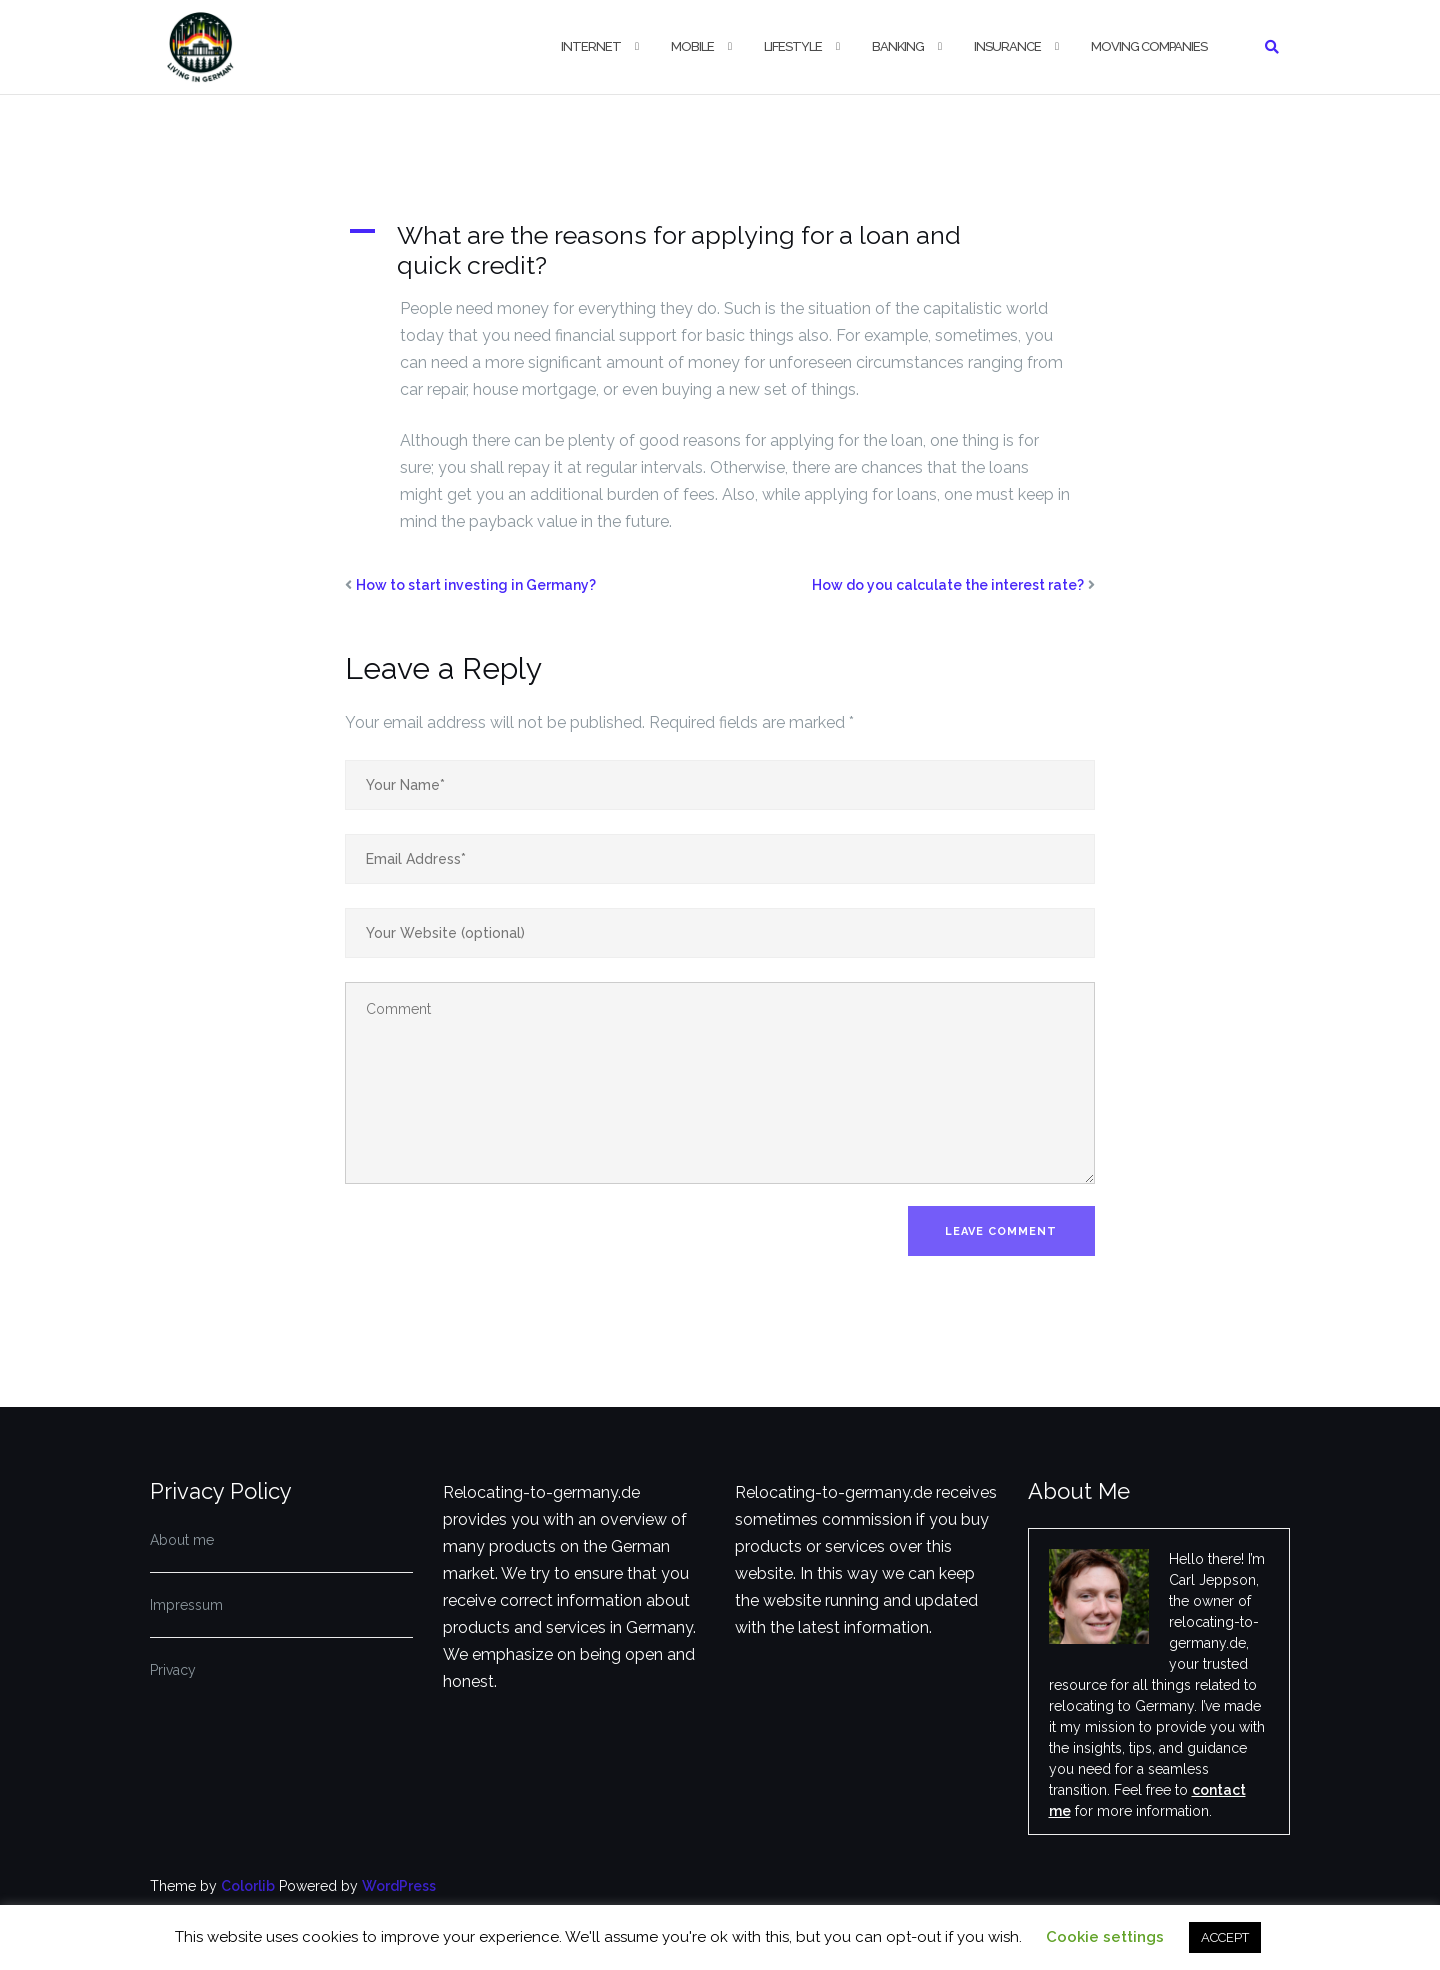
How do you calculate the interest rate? (948, 585)
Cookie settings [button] (1105, 1937)
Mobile (692, 46)
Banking (898, 46)
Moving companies (1149, 46)
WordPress (399, 1886)
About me (182, 1540)
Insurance (1007, 46)
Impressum (186, 1605)
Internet (591, 46)
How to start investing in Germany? (476, 585)
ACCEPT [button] (1225, 1937)
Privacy (173, 1670)
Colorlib (248, 1886)
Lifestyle (793, 46)
